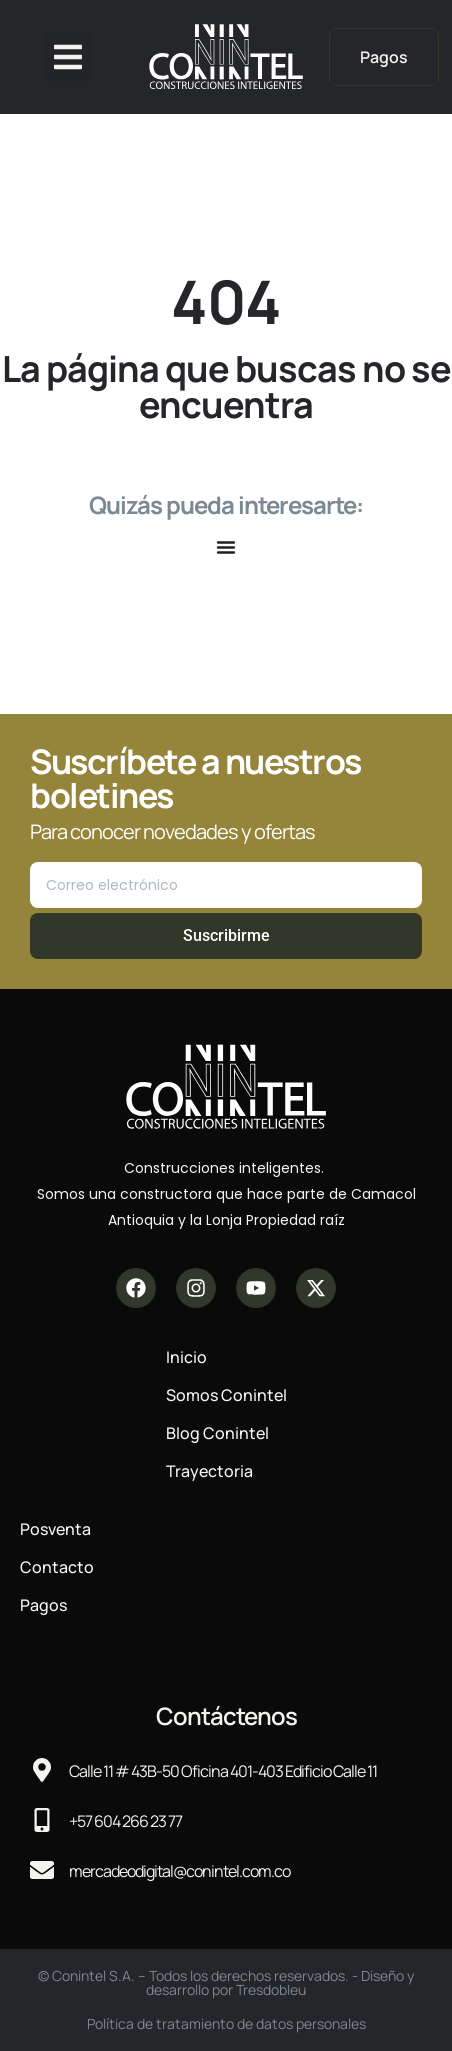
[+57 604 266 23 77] (42, 1820)
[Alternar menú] (226, 547)
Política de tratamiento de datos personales (226, 2023)
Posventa (55, 1529)
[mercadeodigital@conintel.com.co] (42, 1870)
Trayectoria (209, 1471)
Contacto (57, 1567)
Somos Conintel (226, 1395)
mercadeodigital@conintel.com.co (179, 1871)
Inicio (186, 1357)
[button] (68, 57)
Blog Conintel (217, 1433)
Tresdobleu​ (271, 1989)
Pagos (43, 1605)
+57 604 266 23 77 (125, 1821)
